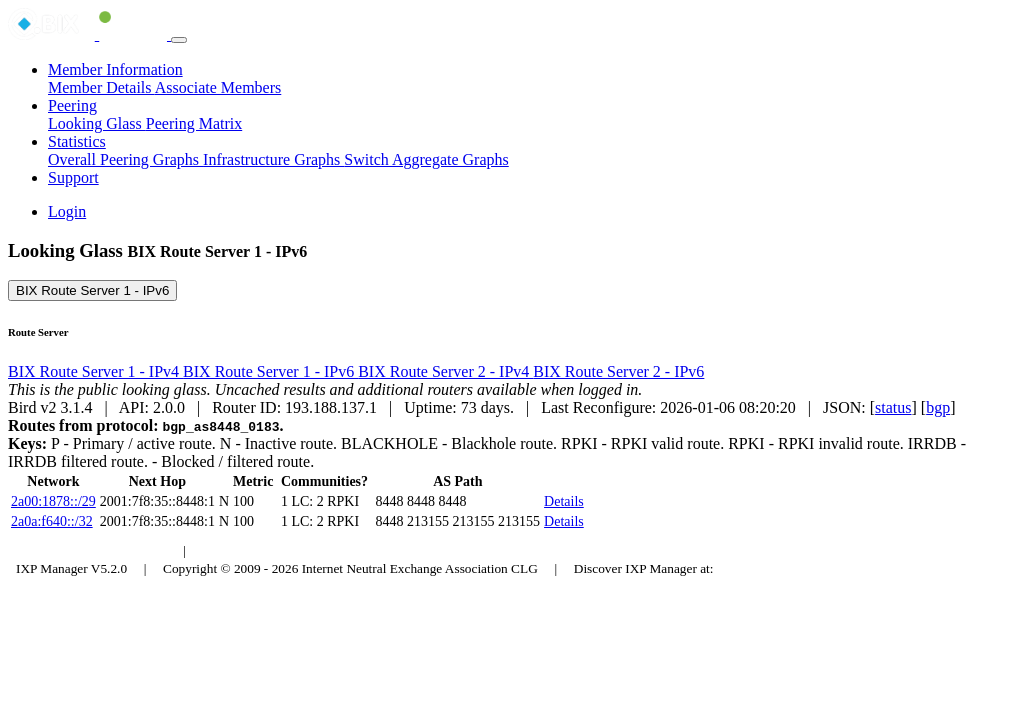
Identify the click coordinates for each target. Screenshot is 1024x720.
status (893, 407)
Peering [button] (72, 105)
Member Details (101, 87)
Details (564, 501)
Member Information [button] (115, 69)
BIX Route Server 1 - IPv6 (92, 290)
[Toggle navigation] (179, 40)
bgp (938, 407)
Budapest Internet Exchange (93, 550)
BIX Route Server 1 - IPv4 (95, 371)
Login (67, 211)
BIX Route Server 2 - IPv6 (618, 371)
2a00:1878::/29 (53, 501)
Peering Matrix (194, 123)
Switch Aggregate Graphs (426, 159)
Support (73, 177)
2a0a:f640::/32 (52, 521)
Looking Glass (97, 123)
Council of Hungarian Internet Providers (309, 550)
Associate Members (218, 87)
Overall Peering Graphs (125, 159)
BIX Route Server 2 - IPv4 (445, 371)
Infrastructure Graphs (273, 159)
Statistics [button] (77, 141)
